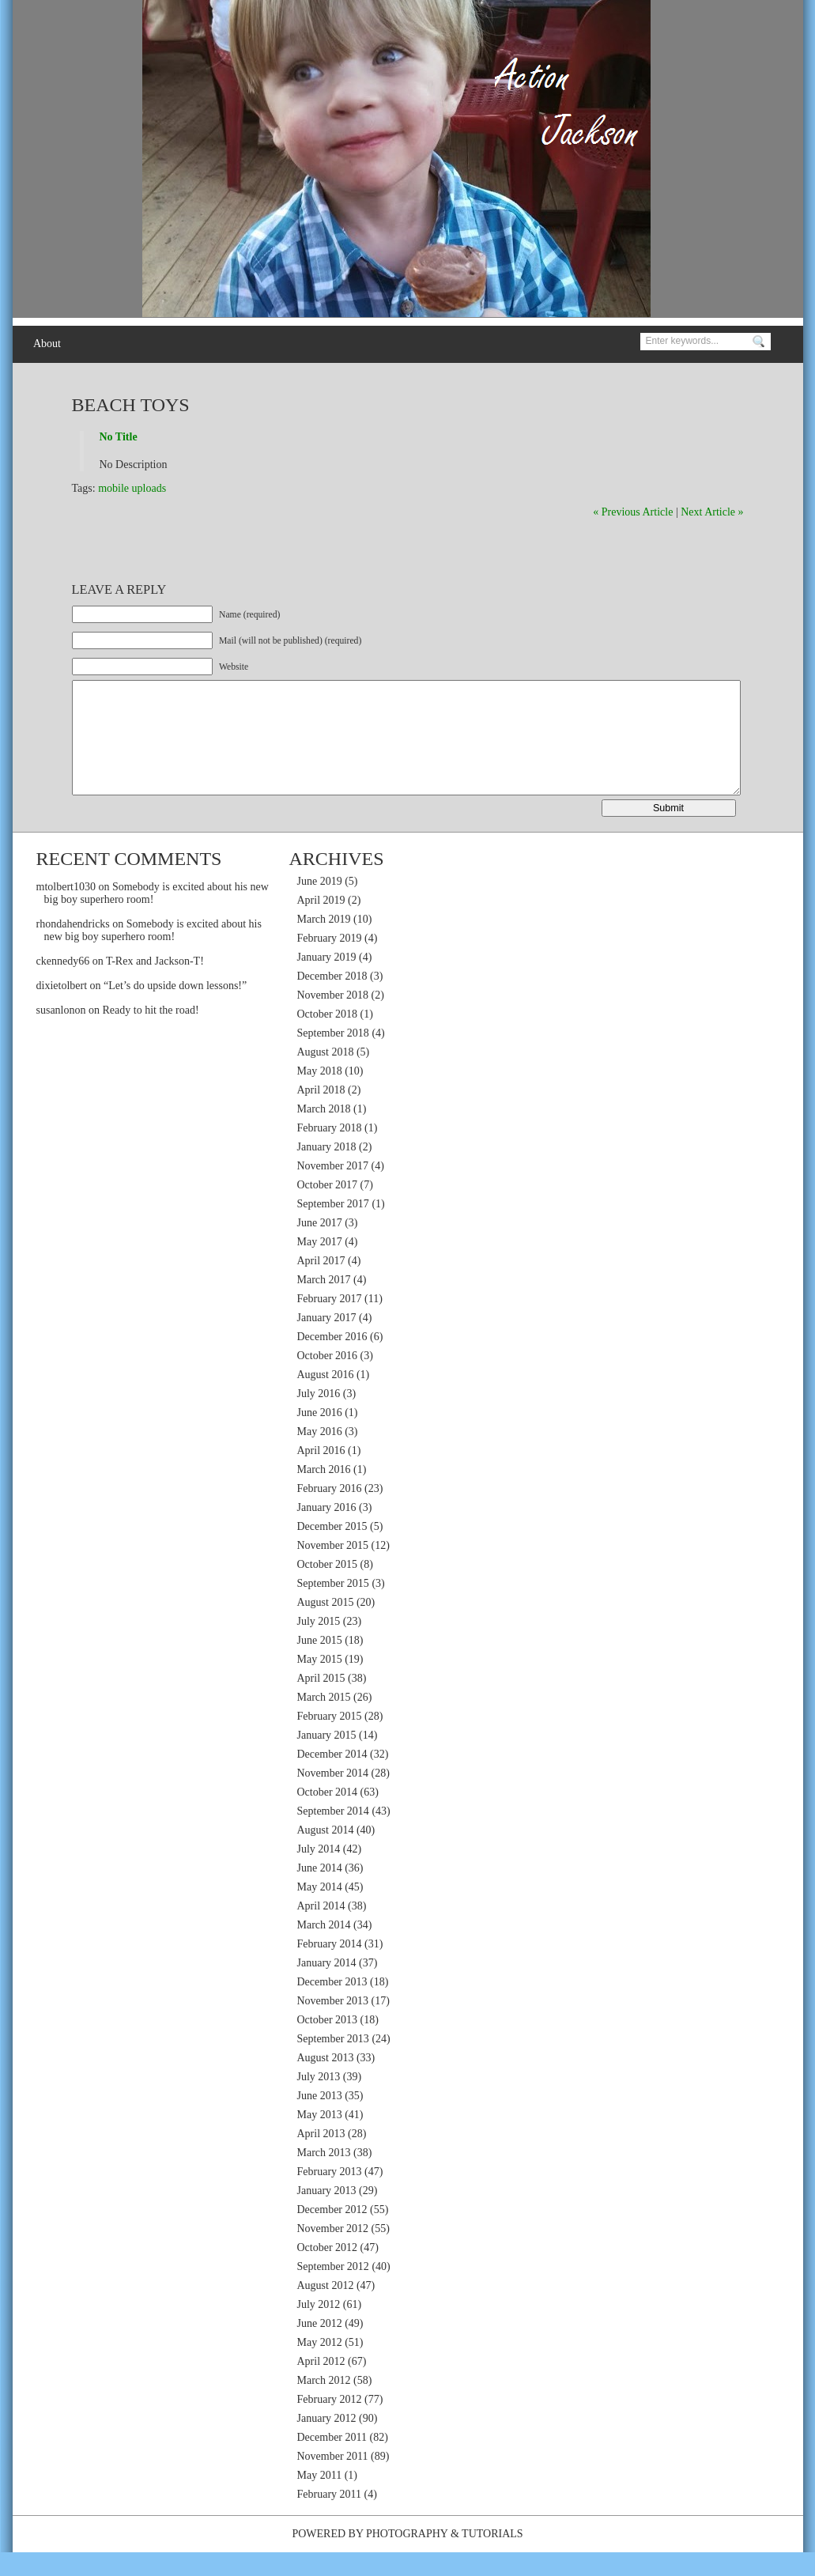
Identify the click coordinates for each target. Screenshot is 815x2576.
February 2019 (329, 962)
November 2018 (333, 1019)
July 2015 (319, 1645)
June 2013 (319, 2119)
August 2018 (325, 1076)
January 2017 (327, 1341)
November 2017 (333, 1189)
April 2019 (321, 924)
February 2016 (329, 1512)
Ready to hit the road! (151, 1034)
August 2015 (325, 1626)
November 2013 (333, 2024)
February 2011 (329, 2518)
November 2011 (332, 2480)
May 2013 (319, 2138)
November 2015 (333, 1569)
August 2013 (325, 2081)
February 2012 (329, 2423)
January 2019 (327, 981)
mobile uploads (132, 488)
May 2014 (319, 1911)
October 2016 (327, 1379)
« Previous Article (633, 512)
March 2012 (324, 2404)
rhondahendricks (73, 948)
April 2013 (321, 2157)
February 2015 (329, 1740)
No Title (119, 437)
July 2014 (319, 1873)
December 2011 (332, 2461)
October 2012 (327, 2271)
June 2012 (319, 2347)
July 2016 (319, 1417)
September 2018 (333, 1057)
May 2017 (319, 1265)
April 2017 (321, 1284)
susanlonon (61, 1034)
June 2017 (319, 1246)
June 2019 (319, 905)
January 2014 (327, 1986)
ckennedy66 (63, 985)
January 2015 (327, 1759)
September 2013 (333, 2062)
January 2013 (327, 2214)
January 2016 (327, 1531)
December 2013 (332, 2005)
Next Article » (712, 512)
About (47, 343)
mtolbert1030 (66, 910)
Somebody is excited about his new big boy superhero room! (153, 954)
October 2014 (327, 1816)
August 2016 (325, 1398)
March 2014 (324, 1949)
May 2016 (319, 1455)
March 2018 (324, 1133)
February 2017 (329, 1322)
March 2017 (324, 1303)
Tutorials (492, 2557)
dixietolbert (62, 1009)
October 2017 (327, 1208)
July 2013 (319, 2100)
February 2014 (329, 1968)
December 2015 (332, 1550)
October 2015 (327, 1588)
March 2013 (324, 2176)
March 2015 (324, 1721)
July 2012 (319, 2328)
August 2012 (325, 2309)
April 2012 (321, 2385)
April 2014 (321, 1930)
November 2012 (333, 2252)
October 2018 (327, 1038)
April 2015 (321, 1702)
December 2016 (332, 1360)
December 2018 (332, 1000)
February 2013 (329, 2195)
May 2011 (319, 2499)
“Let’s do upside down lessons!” (175, 1009)
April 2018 (321, 1114)
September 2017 (333, 1227)
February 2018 (329, 1152)
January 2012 (327, 2442)
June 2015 (319, 1664)
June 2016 (319, 1436)
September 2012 (333, 2290)
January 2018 (327, 1171)
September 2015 (333, 1607)
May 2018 (319, 1095)
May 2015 (319, 1683)
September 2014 (333, 1835)
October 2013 (327, 2043)
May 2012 (319, 2366)
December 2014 (332, 1778)
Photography (406, 2557)
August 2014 (325, 1854)
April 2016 (321, 1474)
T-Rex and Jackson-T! (155, 985)
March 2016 (324, 1493)
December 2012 (332, 2233)
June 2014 (319, 1892)
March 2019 (324, 943)
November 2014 (333, 1797)
